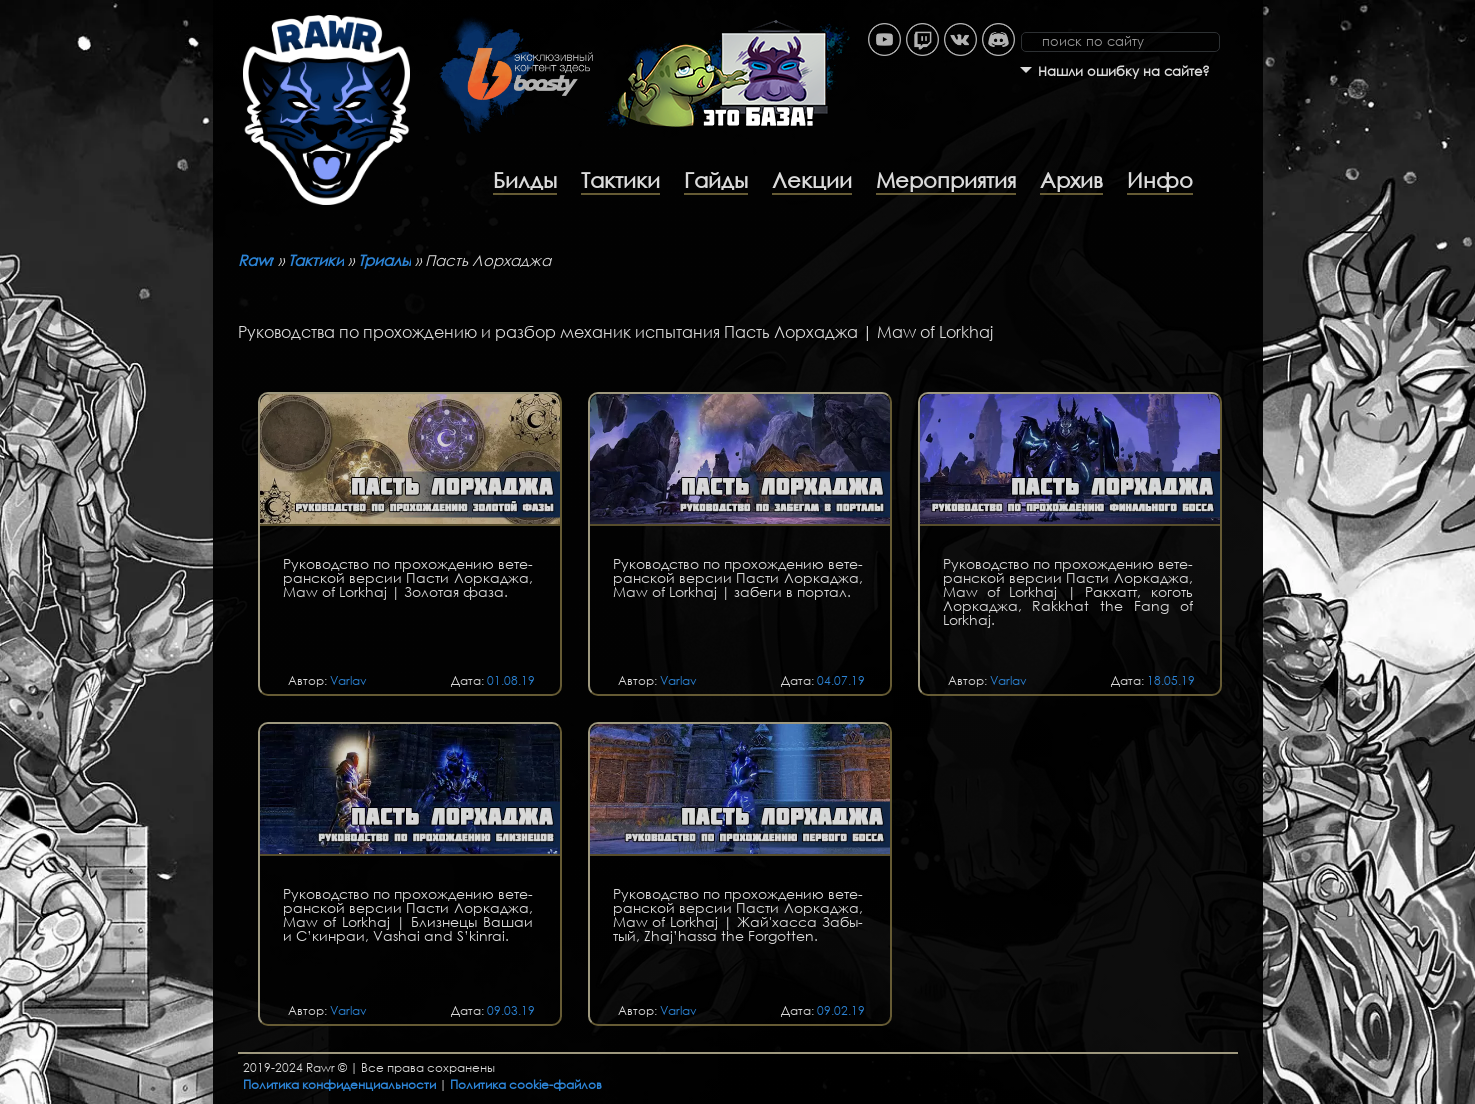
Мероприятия (946, 180)
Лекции (812, 180)
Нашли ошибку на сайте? (1124, 71)
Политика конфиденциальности (339, 1084)
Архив (1071, 180)
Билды (525, 180)
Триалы (384, 260)
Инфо (1160, 180)
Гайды (716, 180)
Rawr (256, 260)
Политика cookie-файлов (526, 1084)
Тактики (620, 180)
